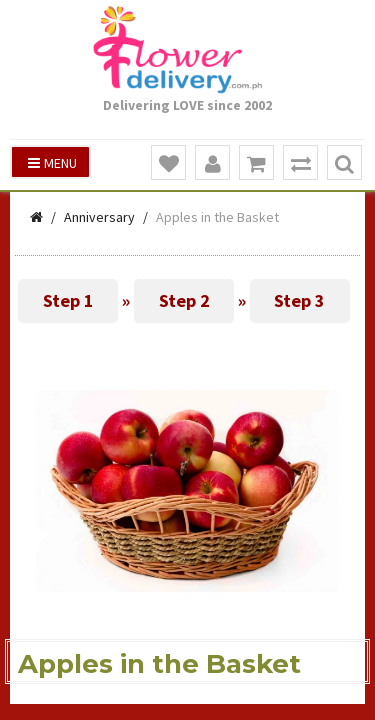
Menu (52, 163)
